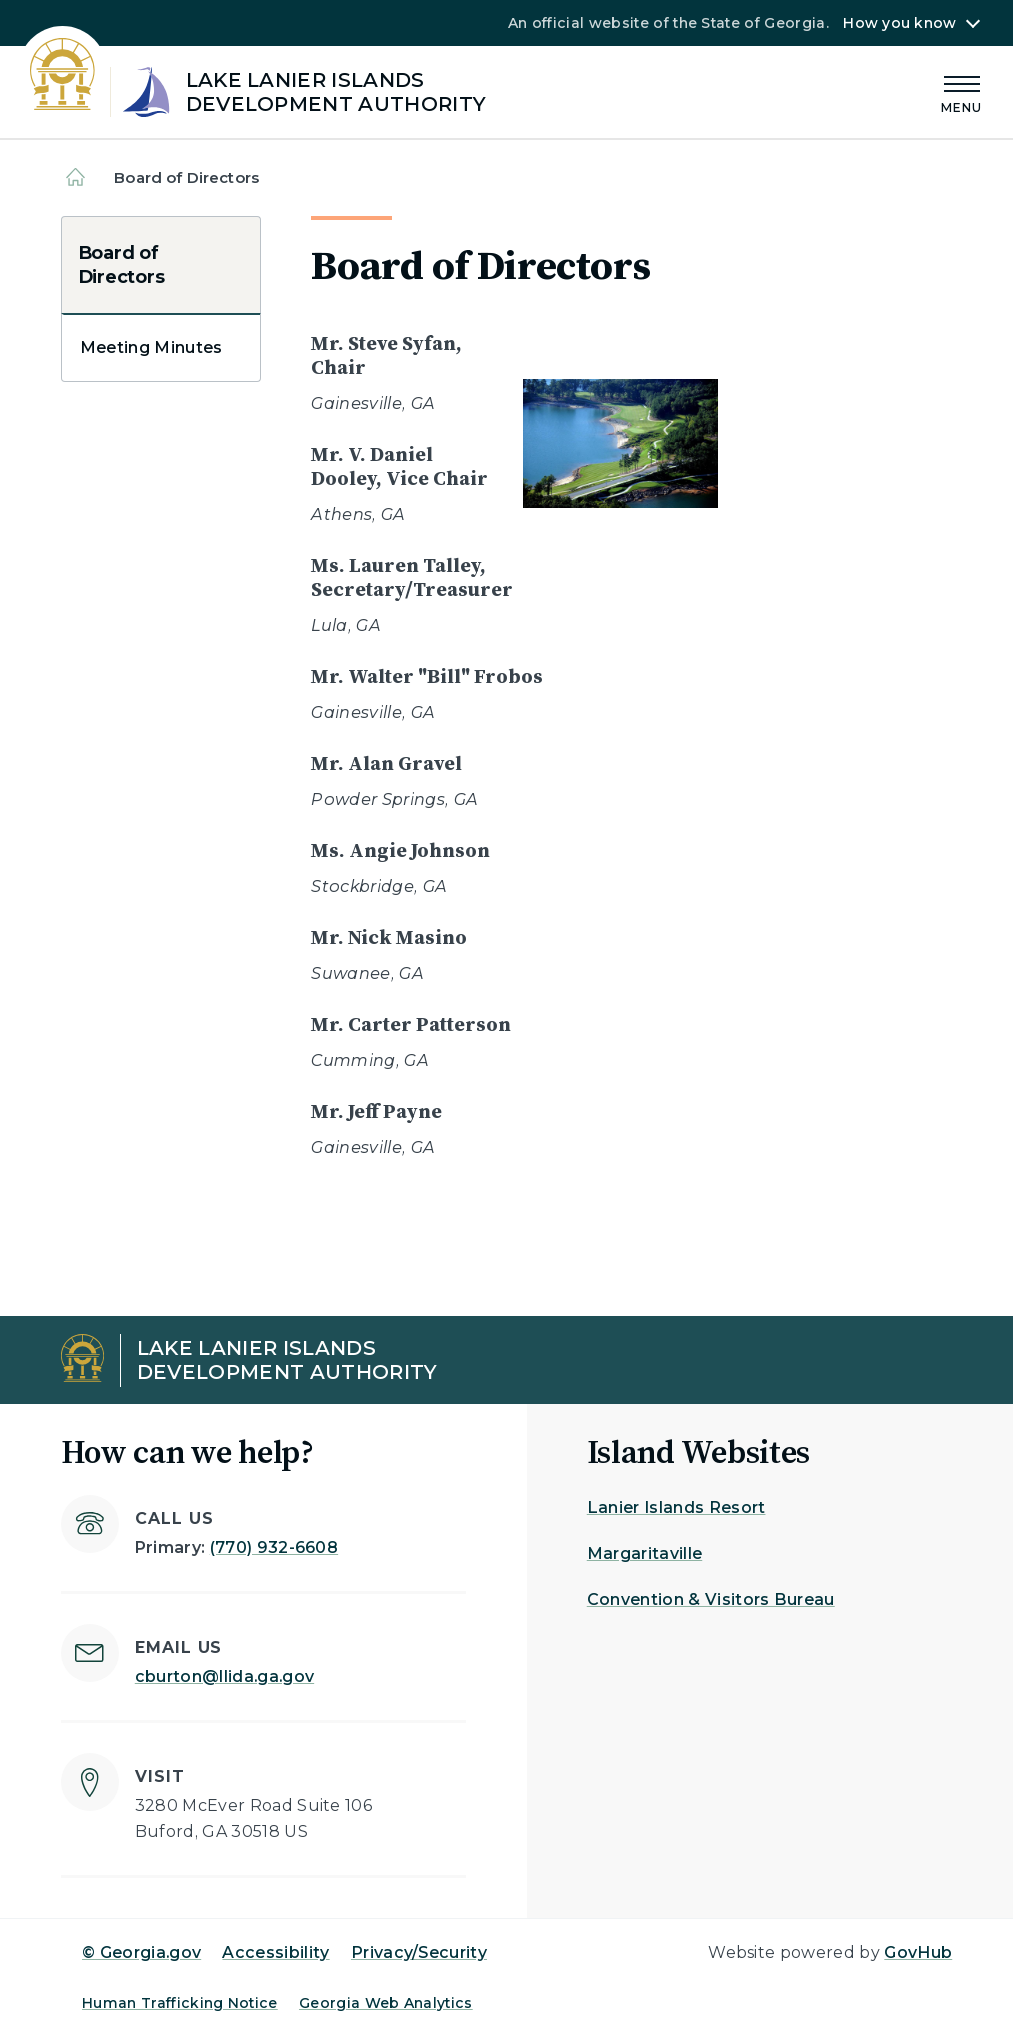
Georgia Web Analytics (386, 2003)
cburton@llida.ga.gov (224, 1676)
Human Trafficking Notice (180, 2003)
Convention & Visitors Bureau (711, 1599)
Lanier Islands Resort (676, 1507)
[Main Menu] (962, 91)
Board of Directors (121, 265)
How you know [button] (899, 23)
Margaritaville (644, 1553)
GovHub (918, 1952)
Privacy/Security (419, 1952)
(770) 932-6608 (274, 1547)
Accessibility (275, 1952)
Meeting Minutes (151, 347)
